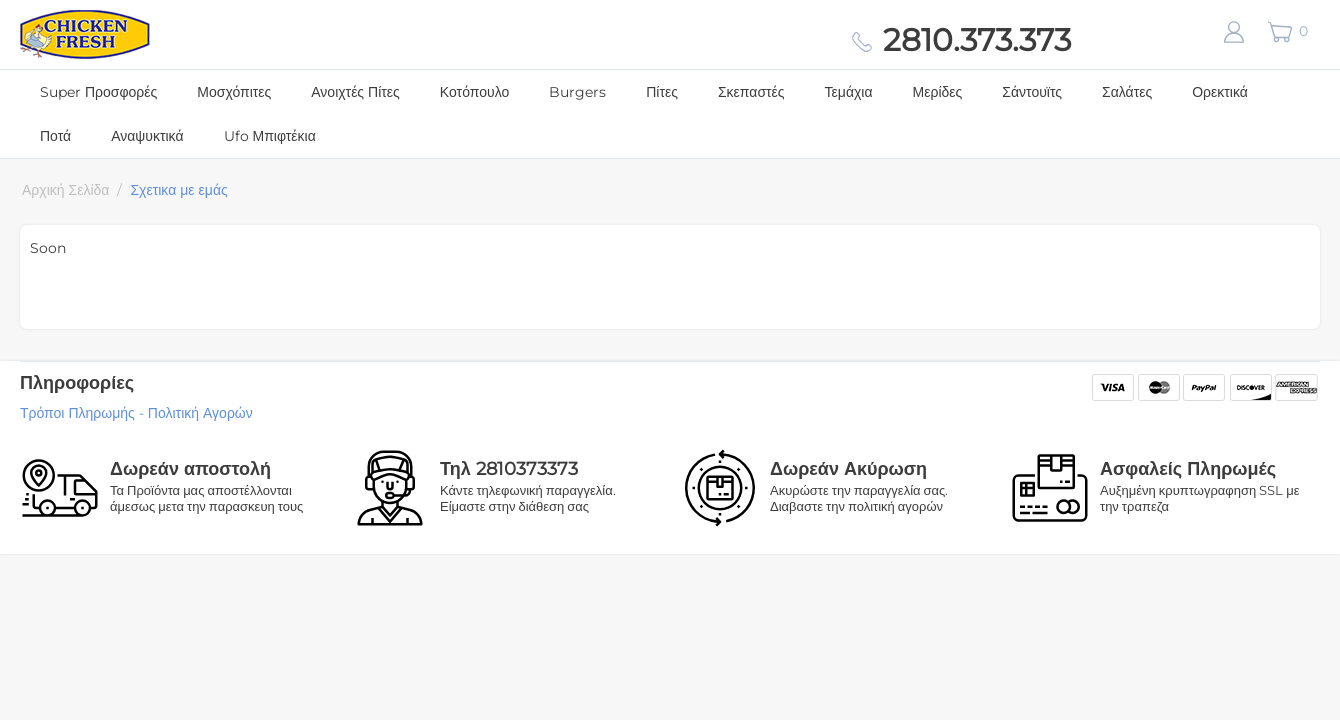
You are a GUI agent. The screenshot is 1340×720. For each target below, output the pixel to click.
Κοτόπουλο (474, 92)
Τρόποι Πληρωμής (77, 413)
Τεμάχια (849, 92)
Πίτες (662, 92)
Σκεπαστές (751, 92)
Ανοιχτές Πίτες (355, 92)
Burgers (577, 92)
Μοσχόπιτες (234, 92)
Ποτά (55, 136)
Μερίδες (938, 92)
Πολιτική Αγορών (200, 413)
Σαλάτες (1127, 92)
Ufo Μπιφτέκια (270, 136)
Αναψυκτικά (147, 136)
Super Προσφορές (98, 92)
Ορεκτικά (1220, 92)
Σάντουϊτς (1032, 92)
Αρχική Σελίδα (65, 190)
